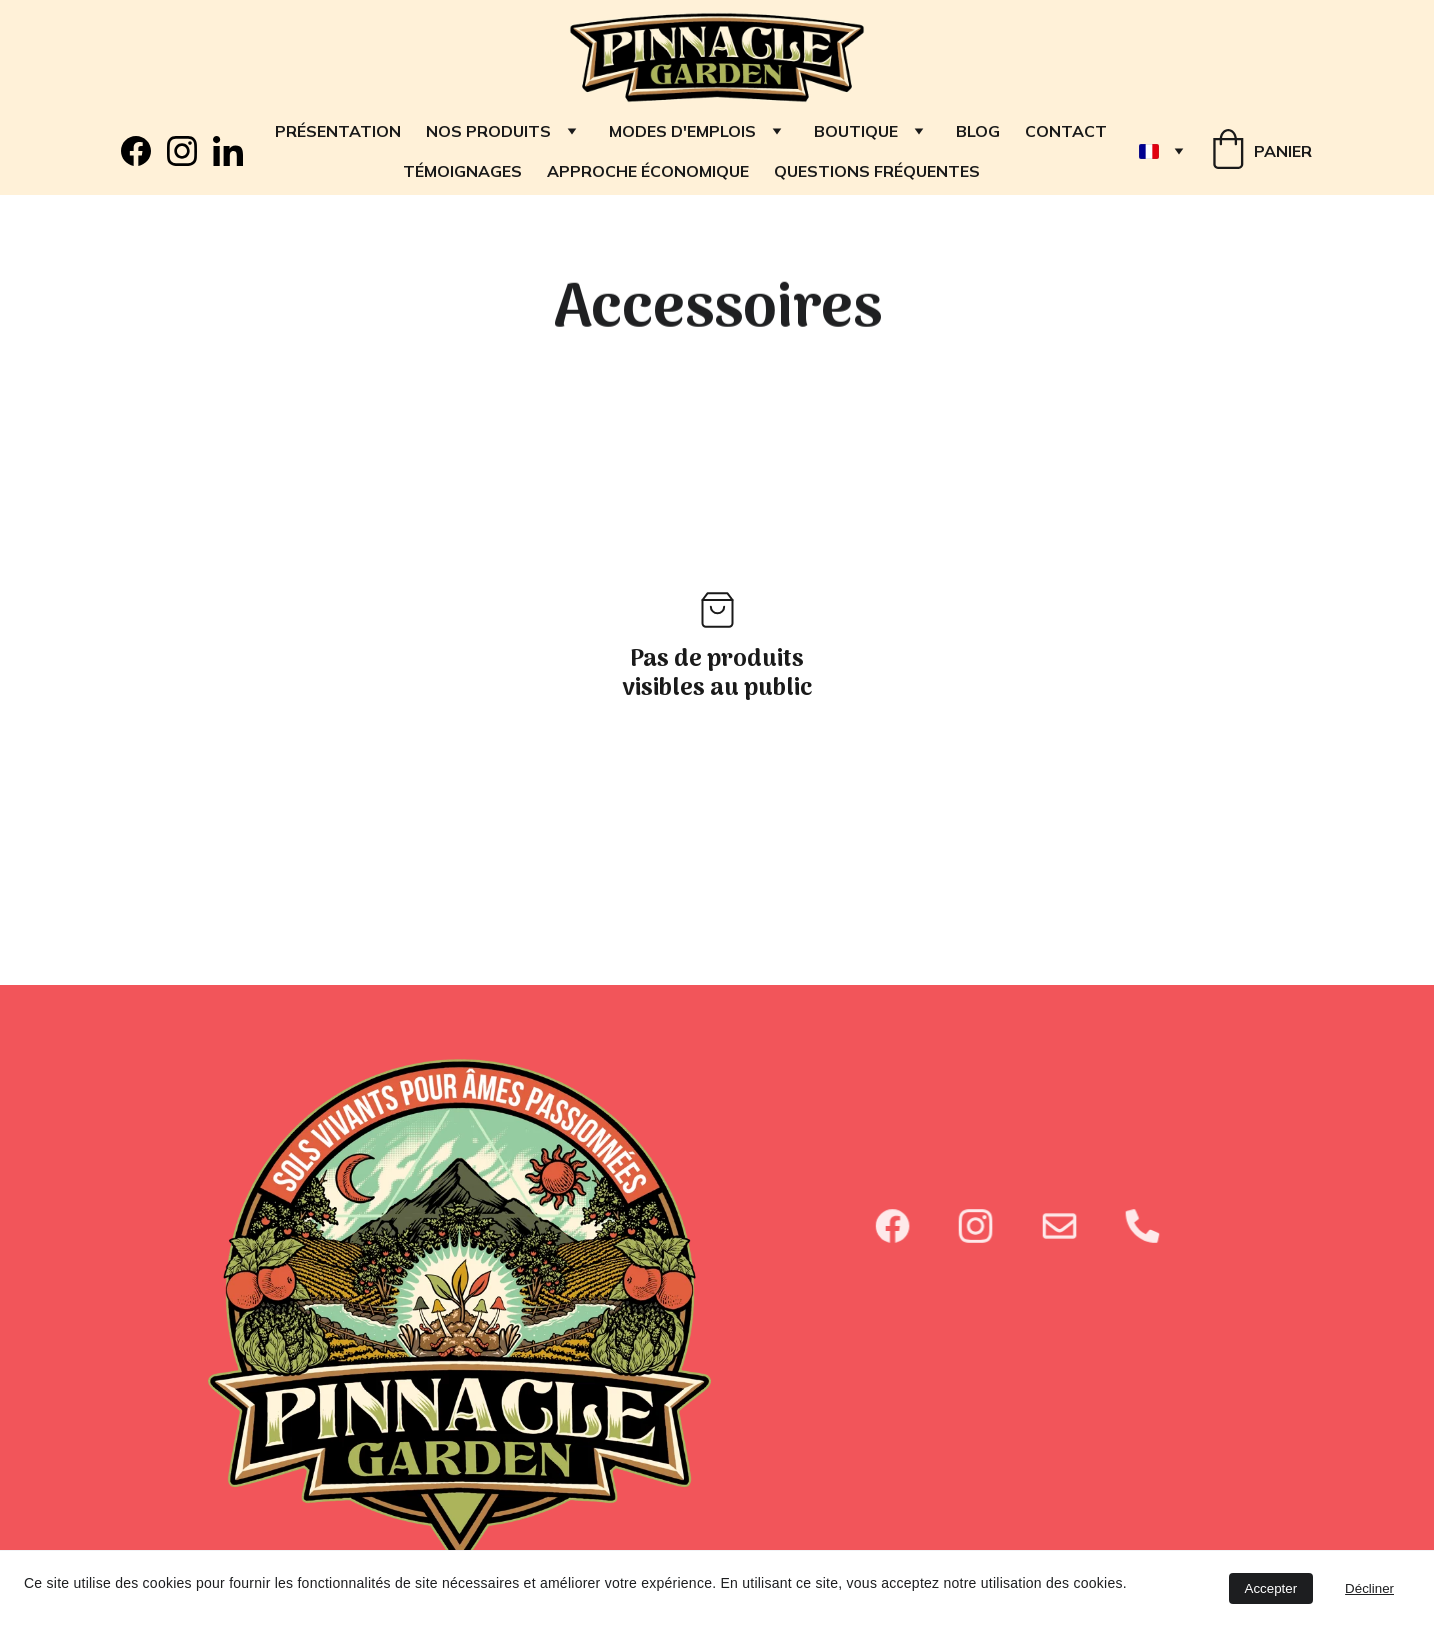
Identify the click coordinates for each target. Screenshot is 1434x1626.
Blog (978, 131)
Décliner (1369, 1588)
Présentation (338, 131)
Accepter (1271, 1588)
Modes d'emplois (682, 131)
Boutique (856, 131)
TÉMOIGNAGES (462, 171)
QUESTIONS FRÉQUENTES (877, 171)
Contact (1066, 131)
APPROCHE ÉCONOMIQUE (648, 171)
